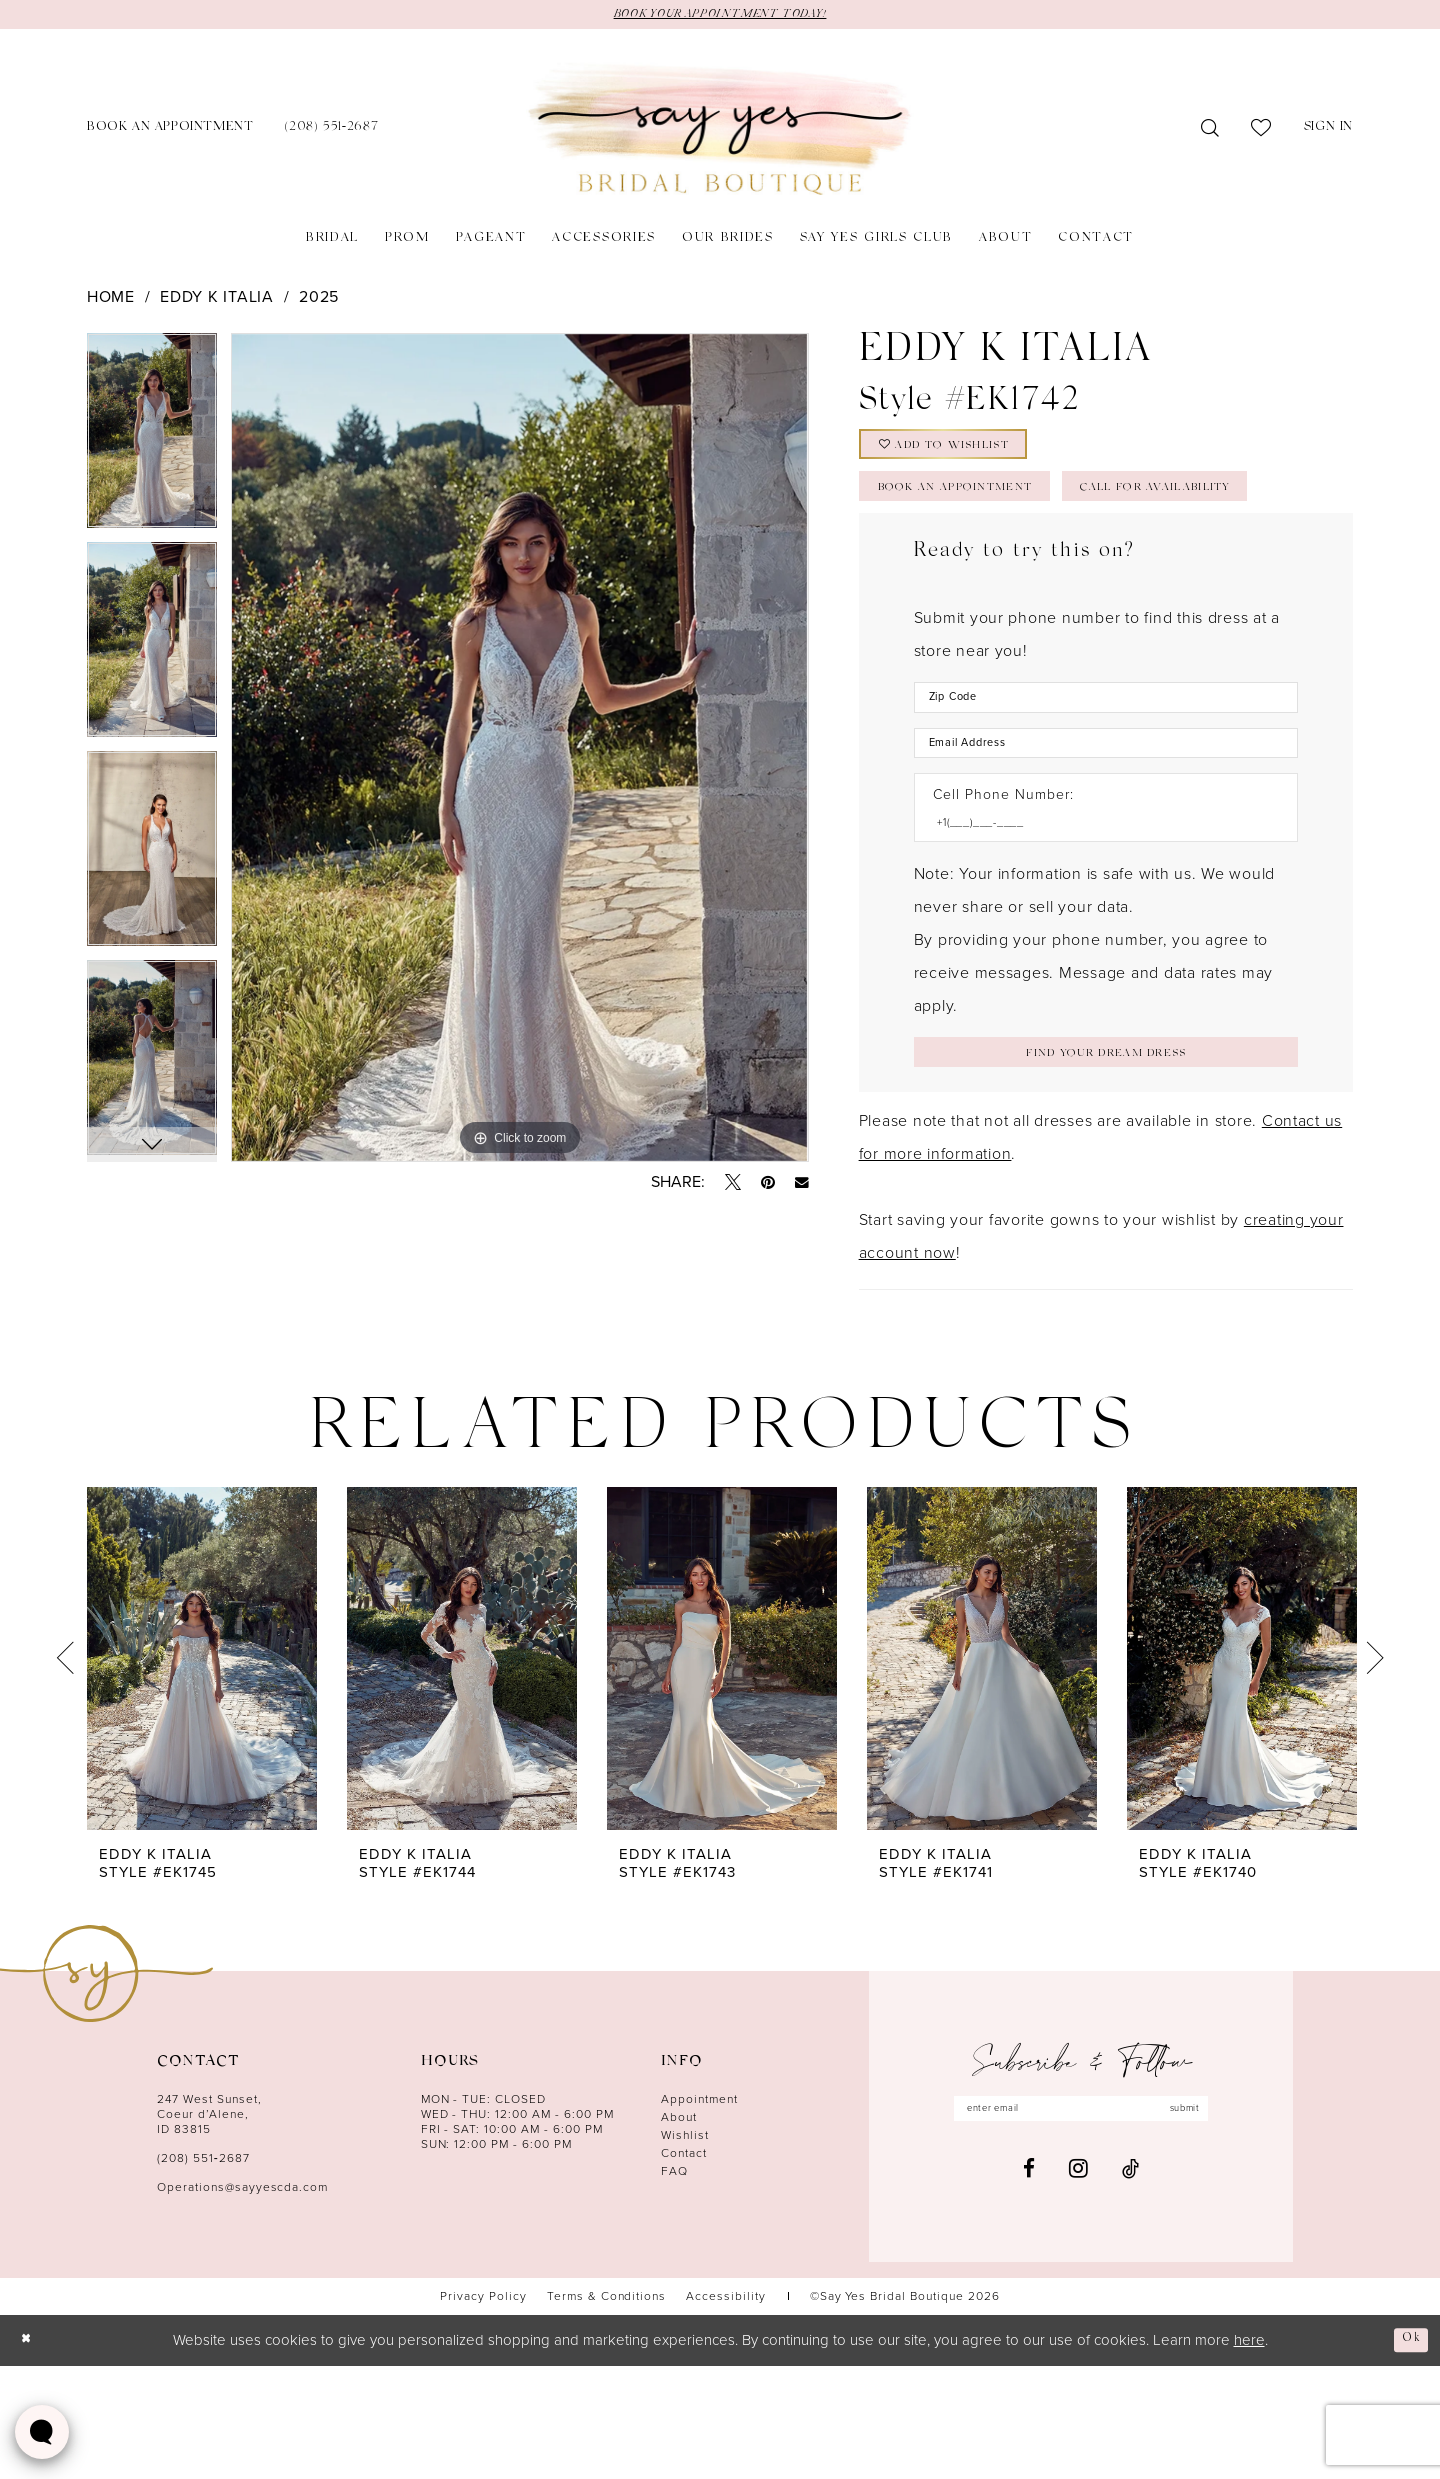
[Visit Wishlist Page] (1261, 132)
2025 (319, 299)
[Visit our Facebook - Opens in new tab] (1029, 2289)
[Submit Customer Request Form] (1106, 1161)
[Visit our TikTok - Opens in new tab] (1130, 2289)
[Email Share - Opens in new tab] (802, 1186)
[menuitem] (170, 132)
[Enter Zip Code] (1106, 784)
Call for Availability (983, 568)
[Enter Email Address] (1106, 838)
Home (111, 299)
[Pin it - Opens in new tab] (768, 1186)
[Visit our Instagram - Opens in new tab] (1078, 2289)
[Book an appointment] (170, 132)
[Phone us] (331, 132)
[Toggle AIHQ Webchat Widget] (42, 2432)
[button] (1328, 132)
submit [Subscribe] (1214, 2226)
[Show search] (1210, 132)
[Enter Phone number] (1096, 925)
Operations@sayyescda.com (242, 2301)
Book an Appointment (982, 514)
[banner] (720, 132)
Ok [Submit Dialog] (1407, 2452)
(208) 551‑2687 (203, 2272)
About (679, 2231)
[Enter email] (1081, 2226)
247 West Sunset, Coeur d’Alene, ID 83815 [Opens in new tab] (209, 2228)
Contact (684, 2267)
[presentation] (202, 1772)
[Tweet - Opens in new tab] (733, 1186)
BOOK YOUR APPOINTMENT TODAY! (720, 16)
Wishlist (685, 2249)
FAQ (674, 2285)
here (1249, 2453)
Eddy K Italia (217, 299)
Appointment (699, 2213)
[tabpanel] (152, 440)
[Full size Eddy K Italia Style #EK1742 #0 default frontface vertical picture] (519, 751)
